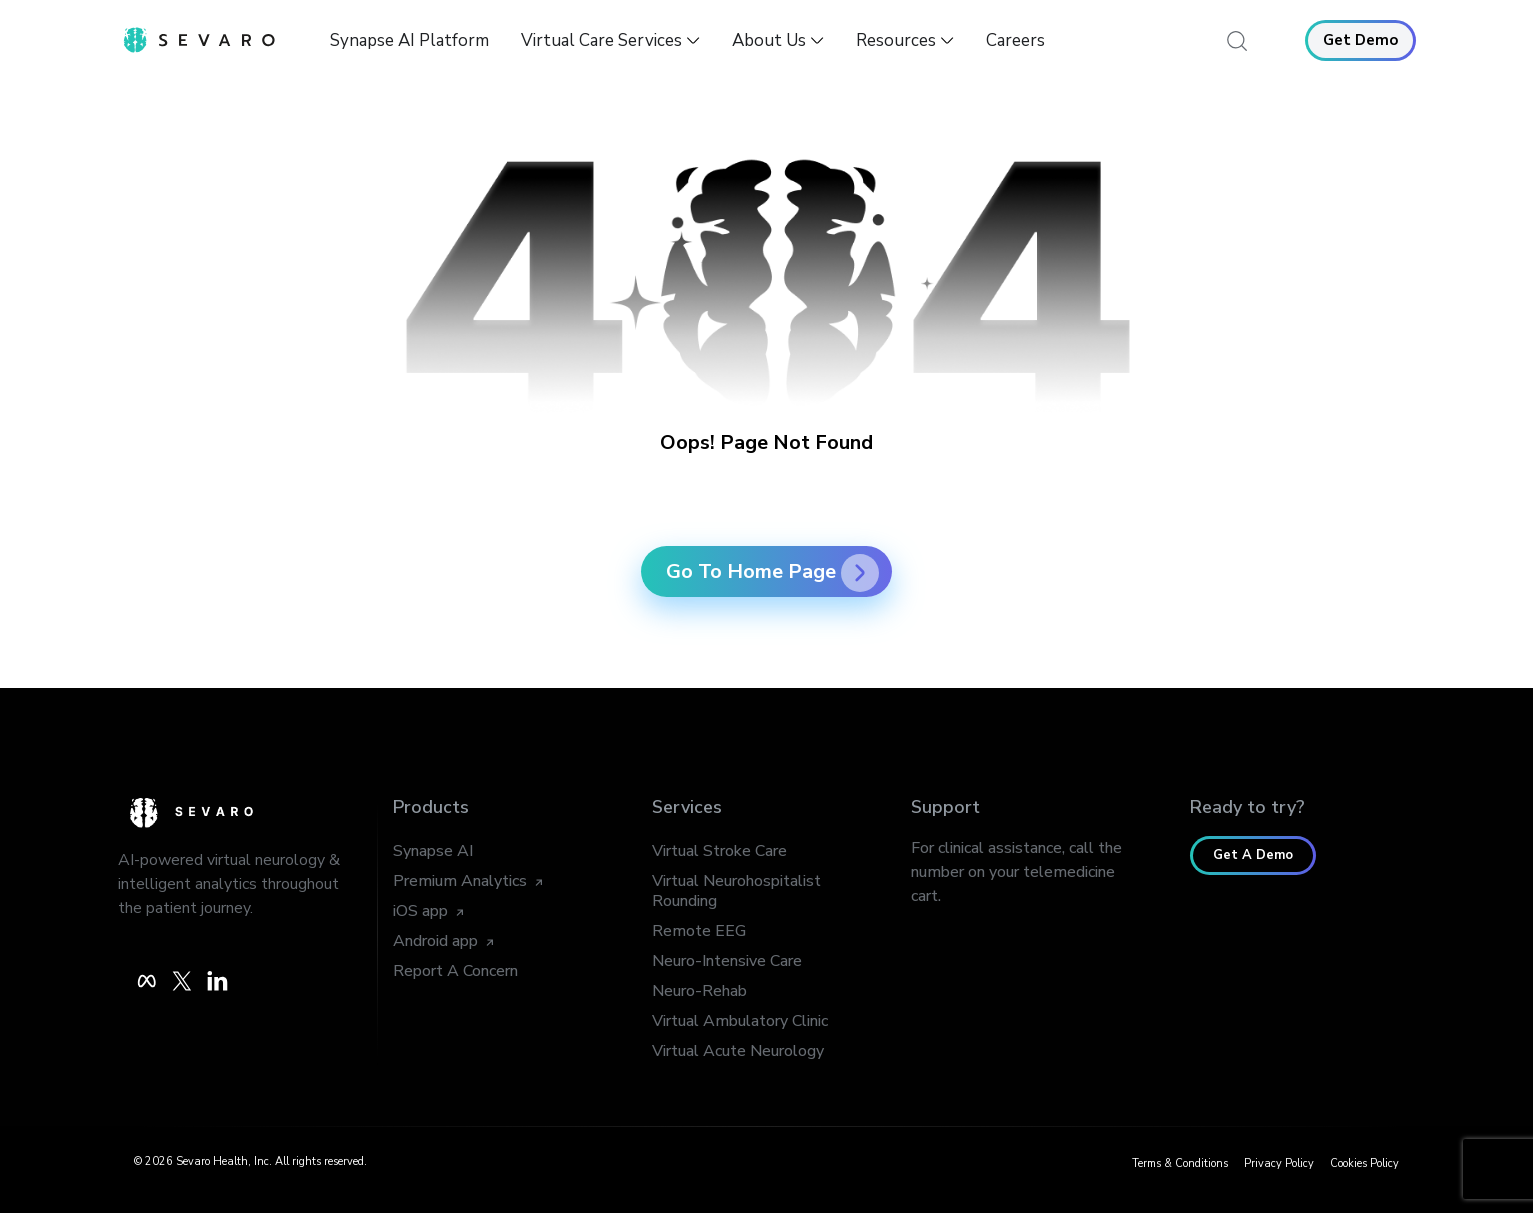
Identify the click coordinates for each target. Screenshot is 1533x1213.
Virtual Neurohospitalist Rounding (736, 891)
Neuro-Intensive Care (727, 961)
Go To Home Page (772, 571)
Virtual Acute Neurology (738, 1051)
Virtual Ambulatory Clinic (740, 1021)
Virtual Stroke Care (719, 851)
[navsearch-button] (1238, 40)
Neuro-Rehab (699, 991)
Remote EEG (699, 931)
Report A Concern (455, 971)
